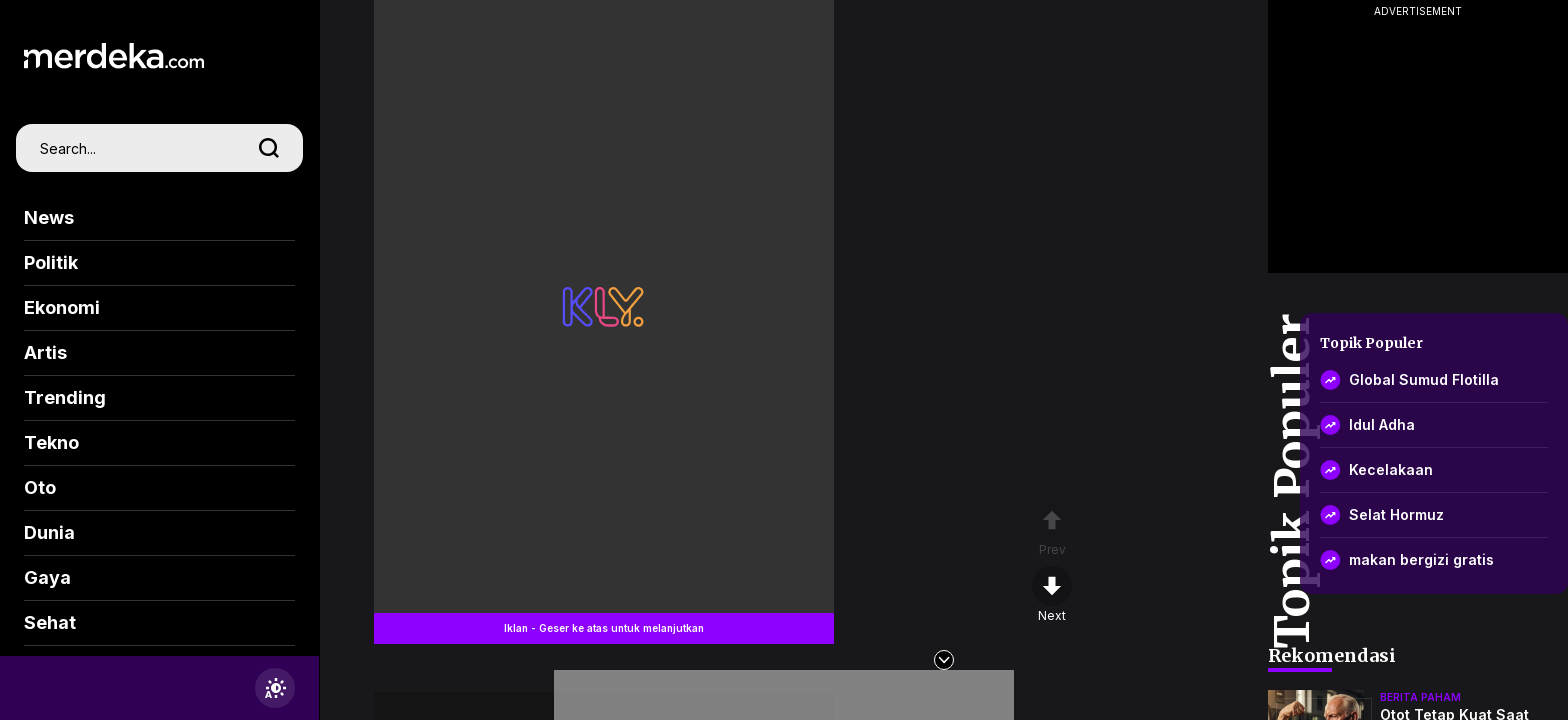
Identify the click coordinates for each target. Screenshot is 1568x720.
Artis (45, 352)
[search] (269, 148)
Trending (65, 397)
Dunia (49, 532)
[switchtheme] (275, 688)
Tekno (51, 442)
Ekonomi (62, 307)
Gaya (47, 577)
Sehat (50, 622)
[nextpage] (1052, 595)
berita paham (1420, 697)
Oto (40, 487)
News (49, 217)
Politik (51, 262)
